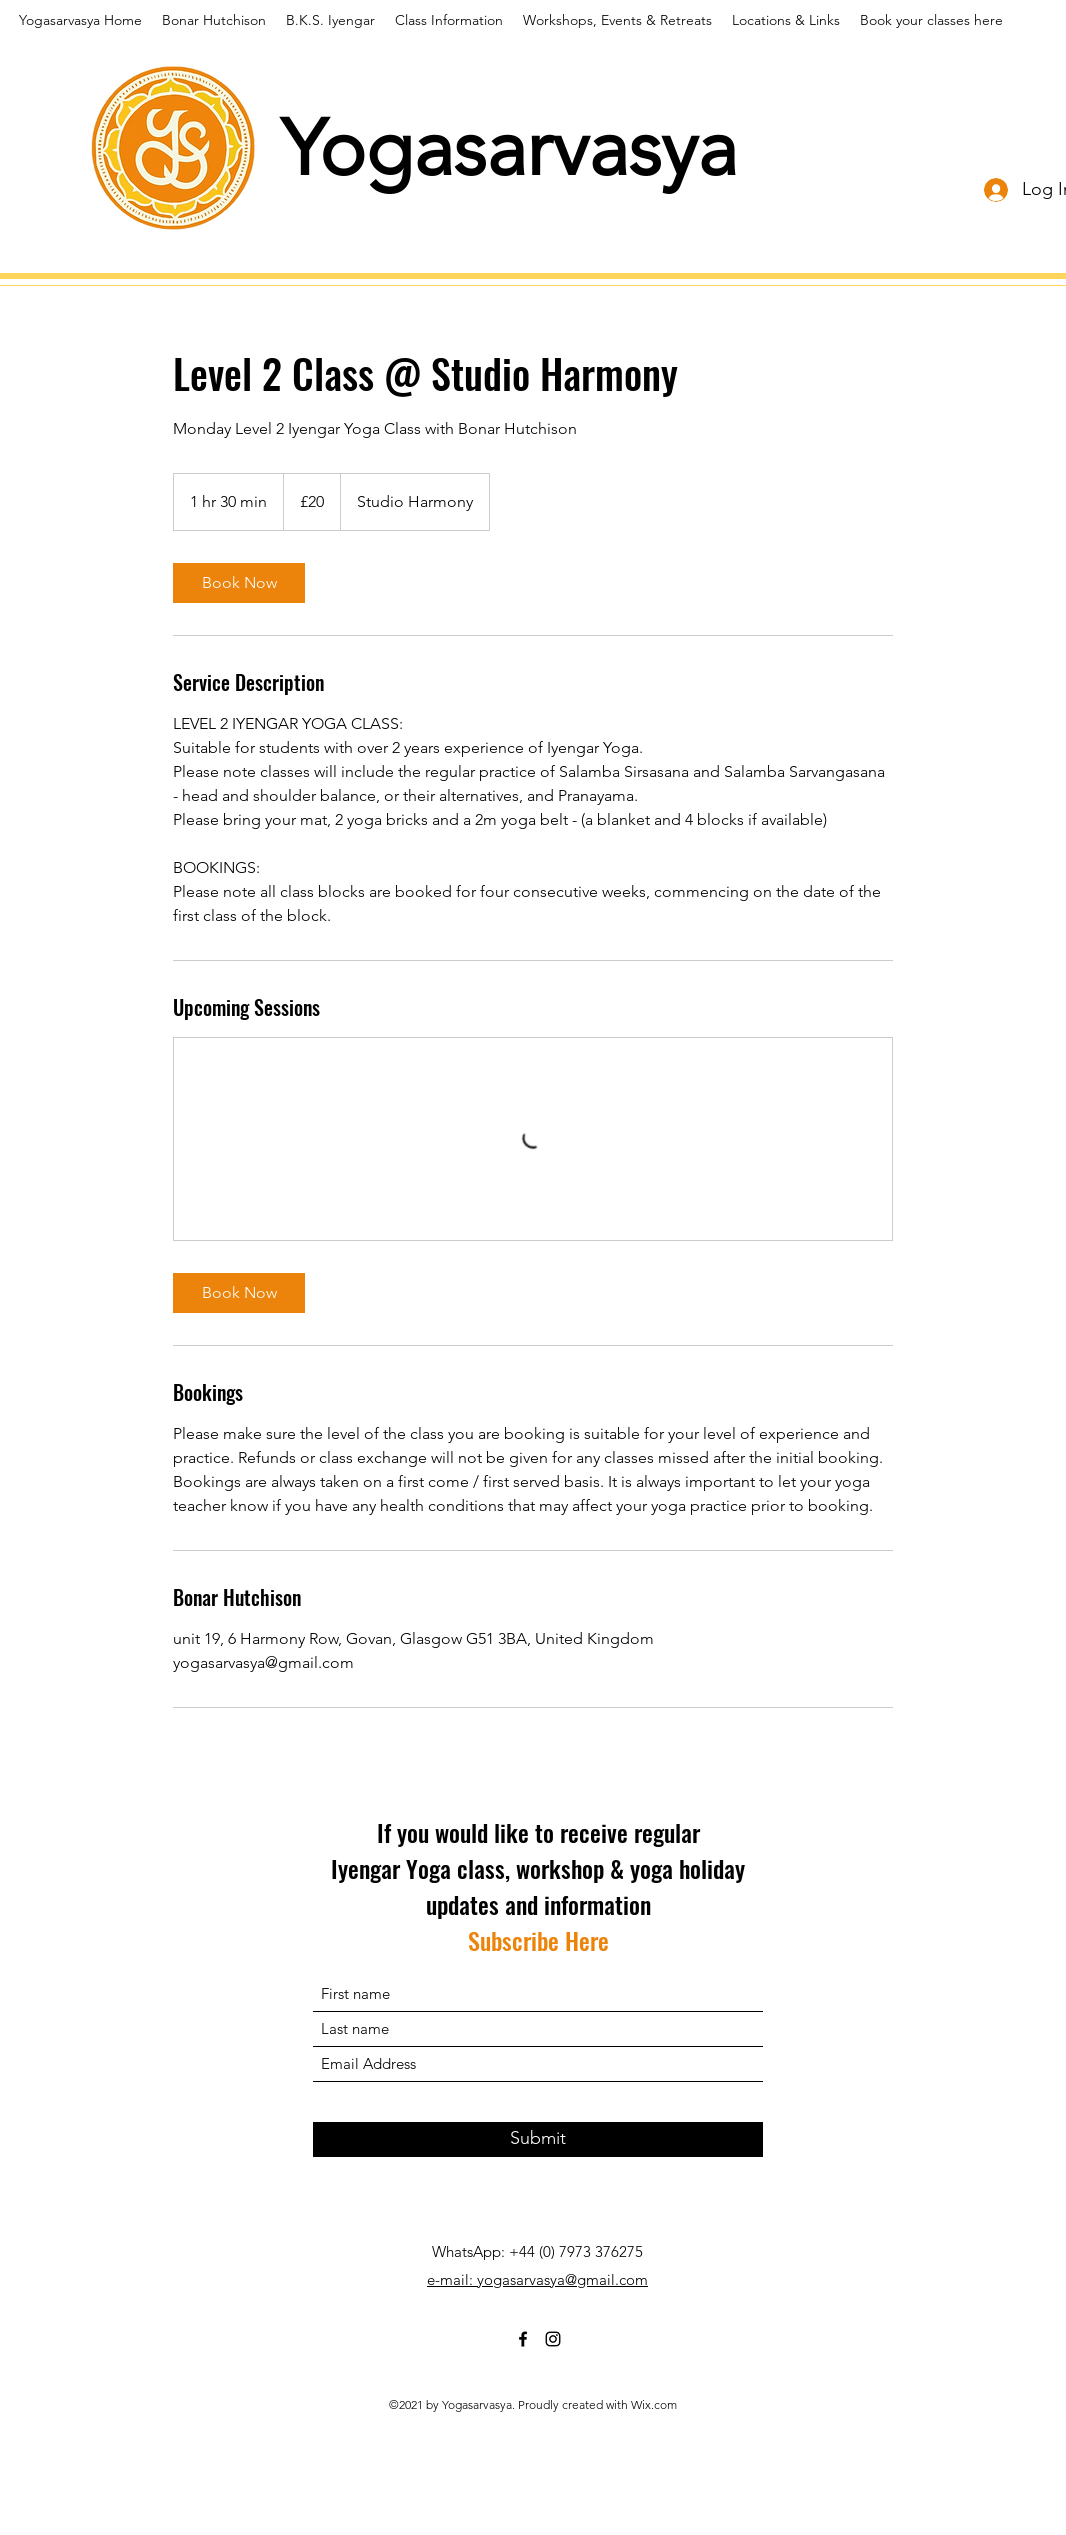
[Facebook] (523, 2339)
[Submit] (538, 2139)
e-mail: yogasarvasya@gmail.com (537, 2279)
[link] (239, 583)
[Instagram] (553, 2339)
